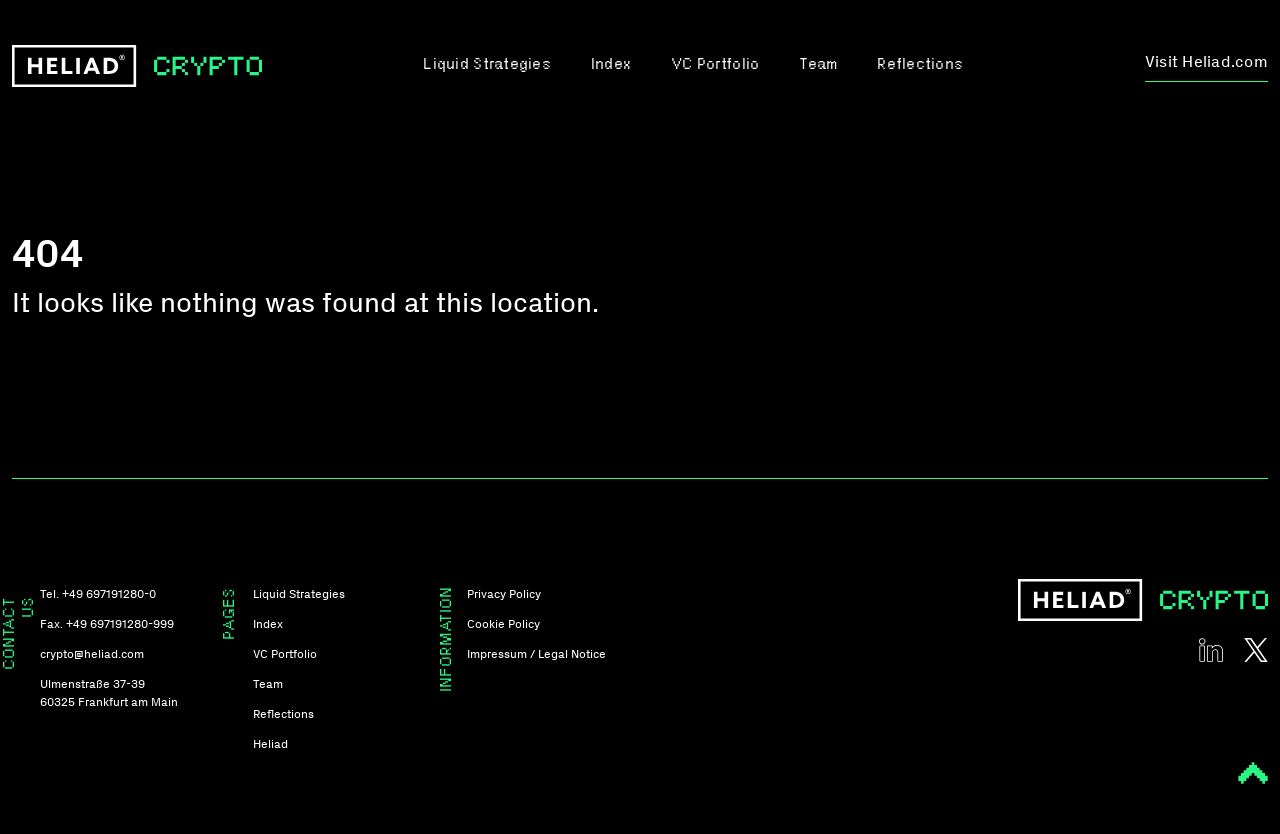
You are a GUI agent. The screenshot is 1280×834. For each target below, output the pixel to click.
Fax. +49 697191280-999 (107, 624)
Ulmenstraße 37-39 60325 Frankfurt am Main (109, 693)
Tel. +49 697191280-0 (98, 594)
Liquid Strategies (486, 65)
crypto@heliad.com (92, 654)
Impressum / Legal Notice (536, 654)
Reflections (920, 65)
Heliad (270, 744)
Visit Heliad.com (1206, 61)
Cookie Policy (503, 624)
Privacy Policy (504, 594)
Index (611, 65)
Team (818, 65)
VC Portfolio (715, 65)
